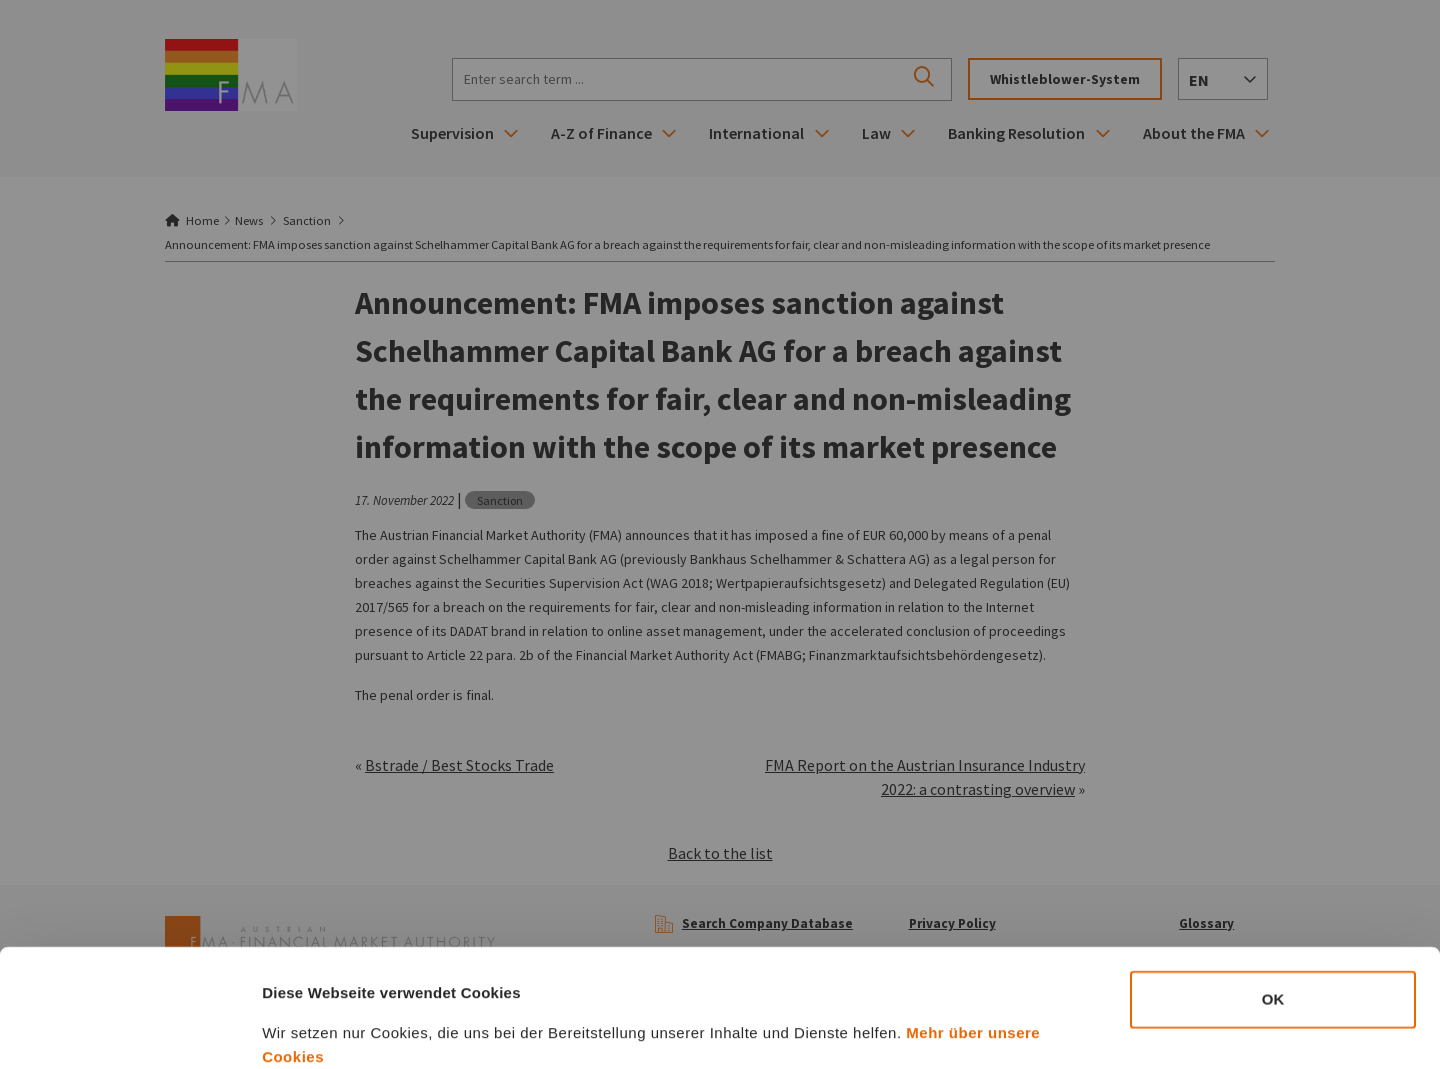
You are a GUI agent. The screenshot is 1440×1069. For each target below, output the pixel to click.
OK (1273, 888)
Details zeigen (1063, 1029)
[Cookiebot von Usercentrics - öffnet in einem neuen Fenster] (129, 1030)
